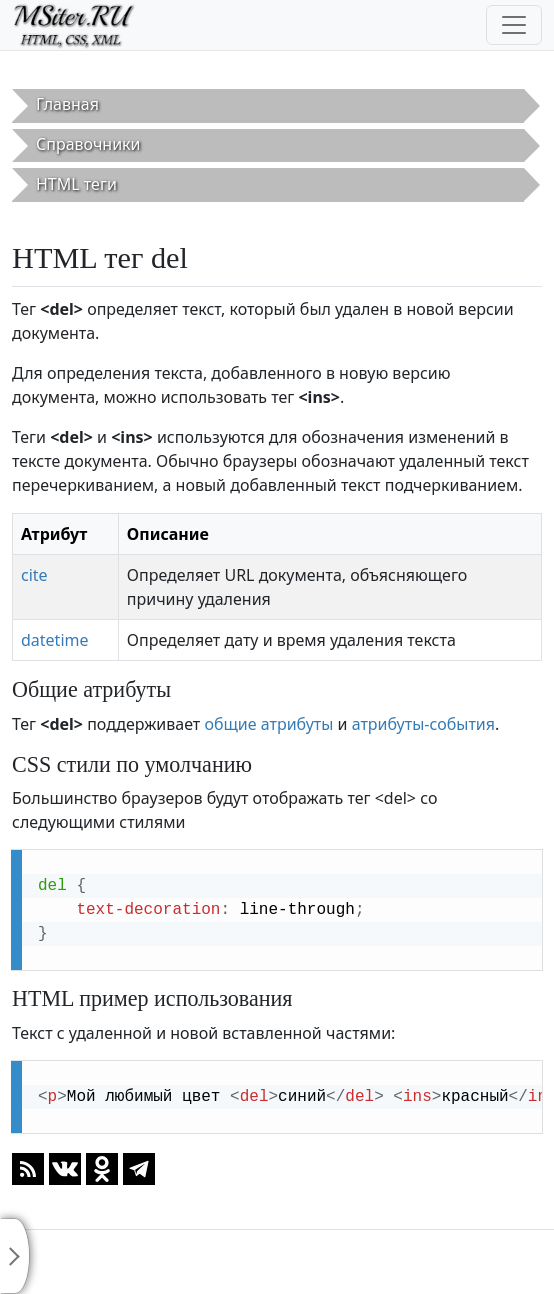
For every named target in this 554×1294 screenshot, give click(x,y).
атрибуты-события (423, 724)
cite (34, 575)
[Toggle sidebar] (15, 1256)
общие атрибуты (268, 724)
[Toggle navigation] (514, 25)
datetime (55, 640)
